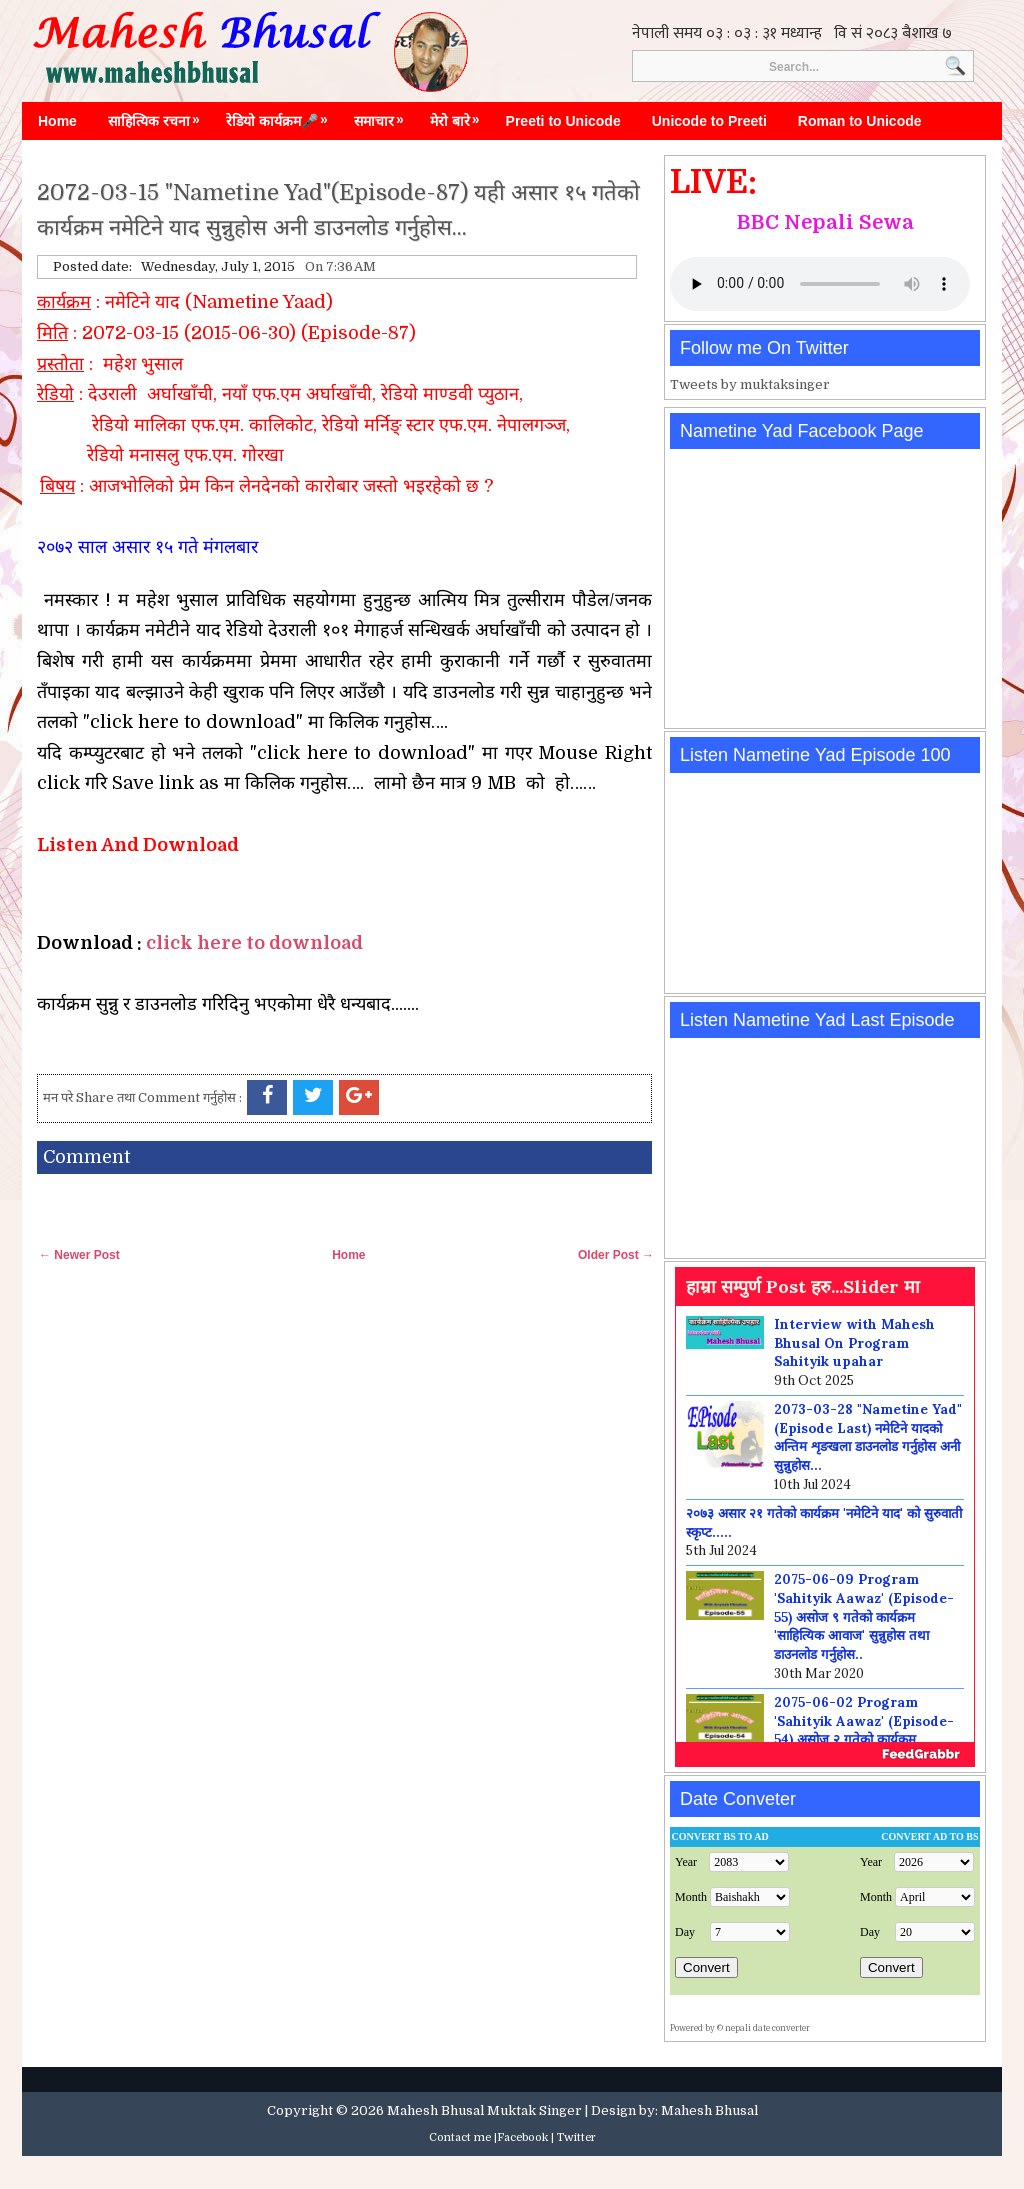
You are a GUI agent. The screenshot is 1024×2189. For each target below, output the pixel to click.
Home (57, 121)
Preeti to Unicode (563, 121)
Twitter (576, 2137)
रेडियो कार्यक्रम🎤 (282, 116)
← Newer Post (79, 1255)
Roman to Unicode (860, 121)
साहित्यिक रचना (159, 116)
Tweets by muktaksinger (750, 384)
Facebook (522, 2137)
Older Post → (616, 1255)
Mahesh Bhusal (709, 2110)
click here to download (254, 943)
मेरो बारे (460, 116)
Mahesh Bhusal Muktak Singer (484, 2110)
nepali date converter (767, 2028)
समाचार (384, 116)
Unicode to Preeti (709, 121)
